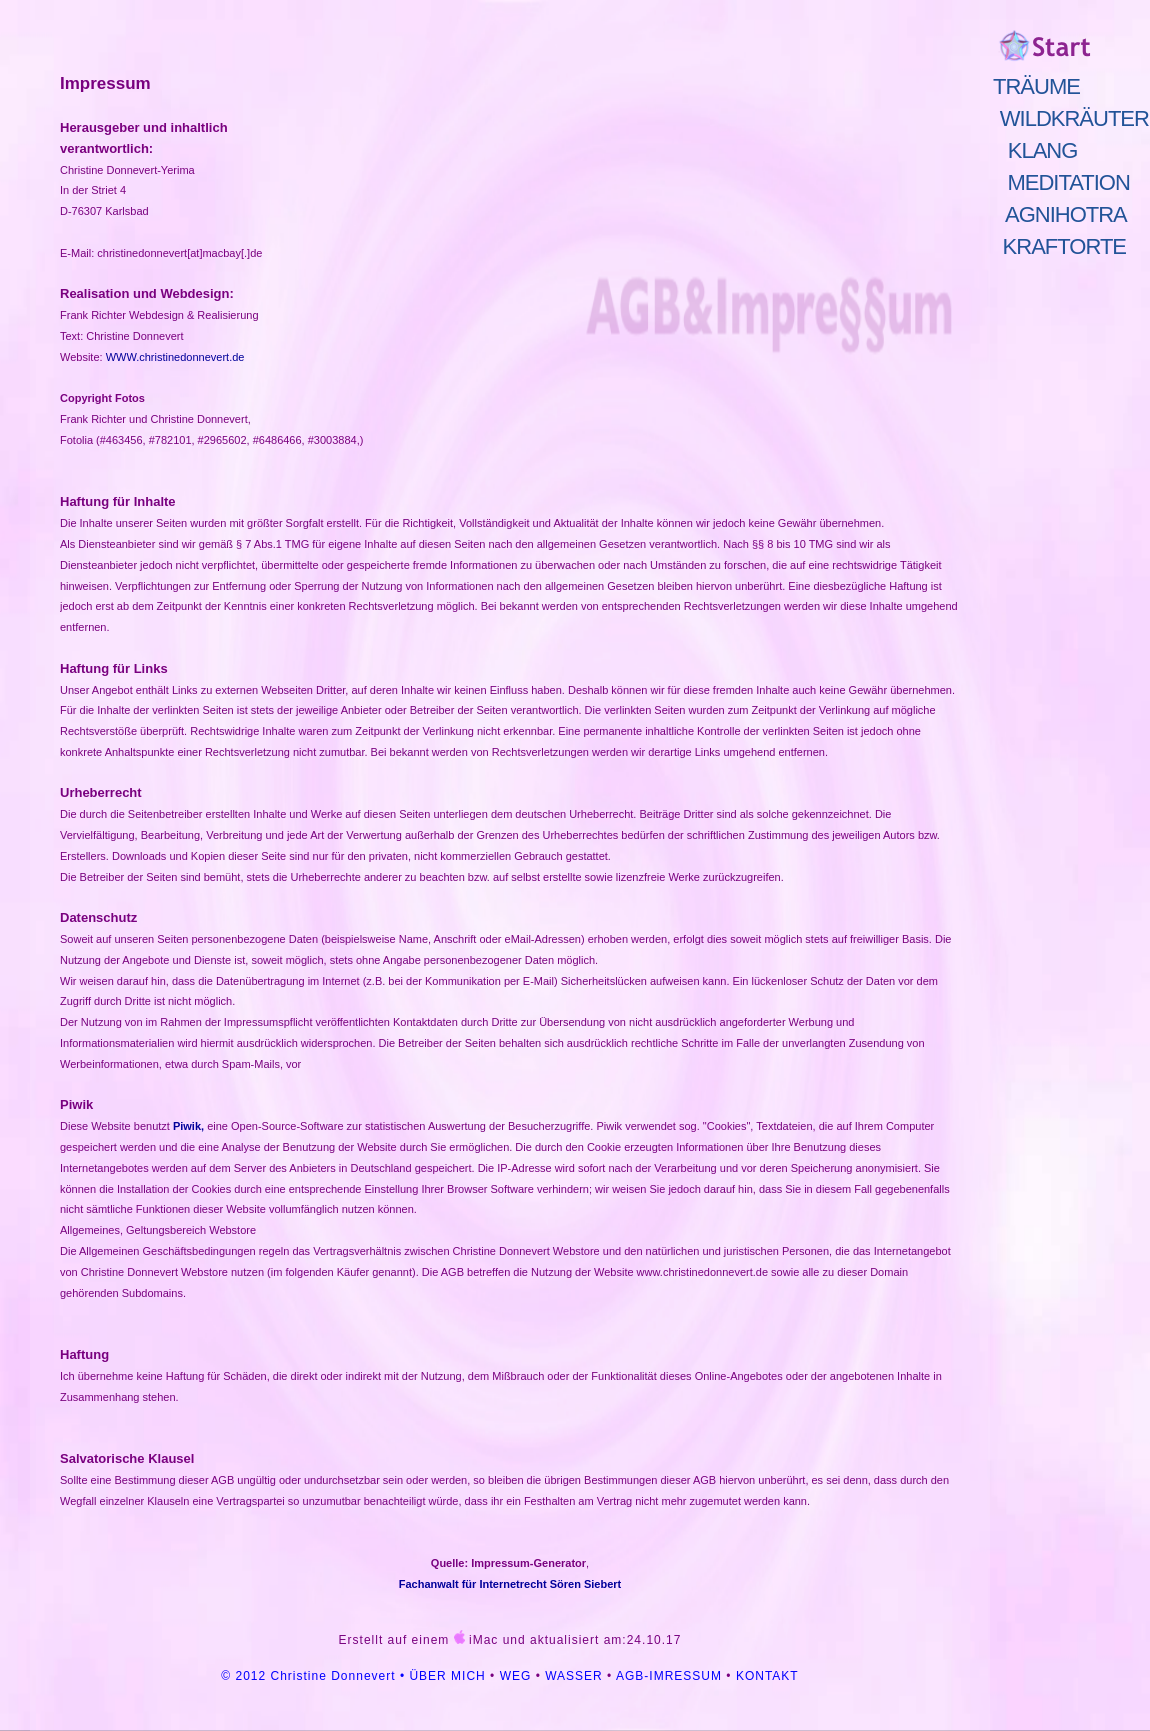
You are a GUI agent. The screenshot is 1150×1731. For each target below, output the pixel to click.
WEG (516, 1676)
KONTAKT (767, 1676)
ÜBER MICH (447, 1676)
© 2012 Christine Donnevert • (315, 1676)
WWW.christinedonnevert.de (175, 357)
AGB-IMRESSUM (669, 1676)
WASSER (574, 1676)
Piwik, (188, 1126)
